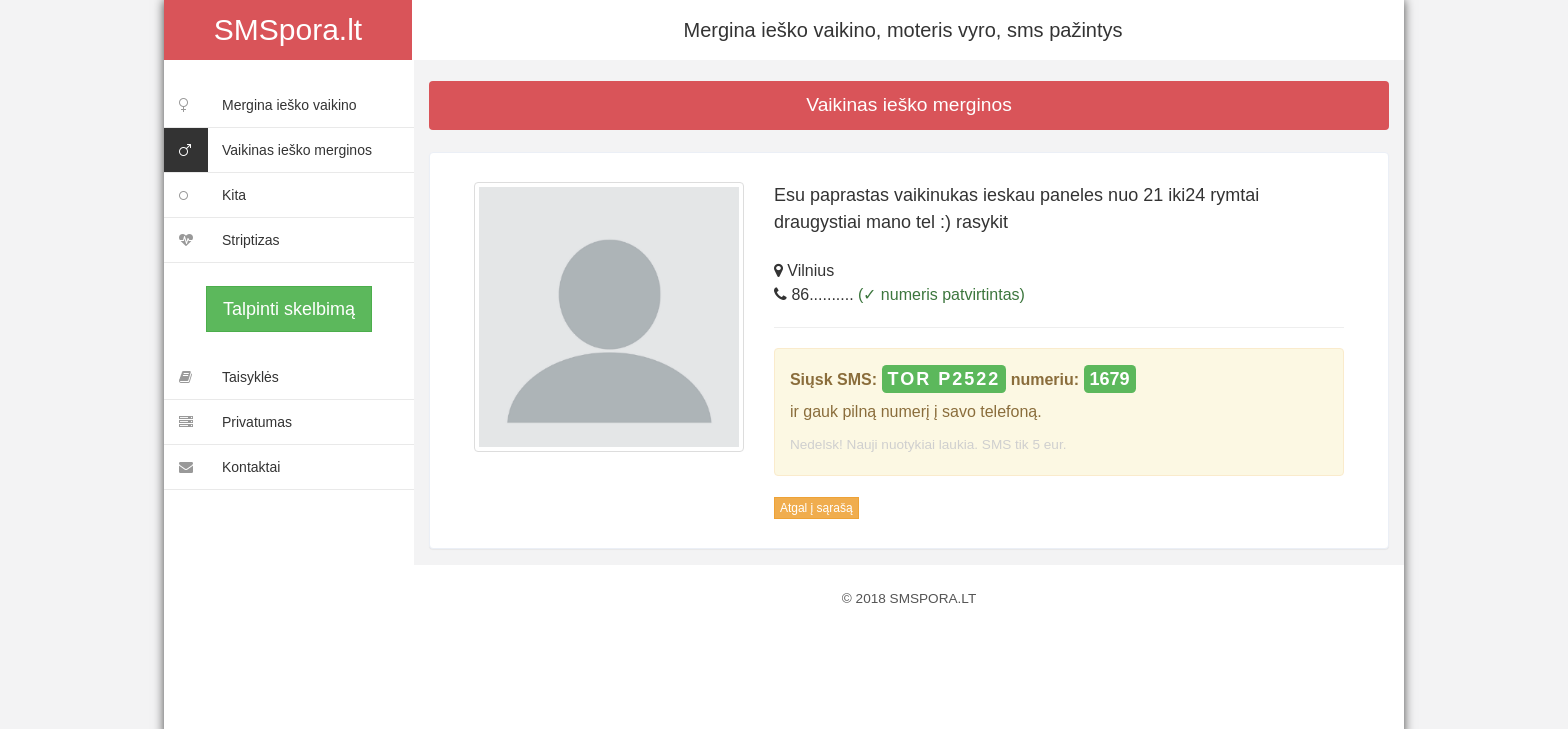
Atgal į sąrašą (816, 508)
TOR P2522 (944, 379)
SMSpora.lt (288, 29)
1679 (1110, 379)
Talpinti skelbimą (289, 309)
